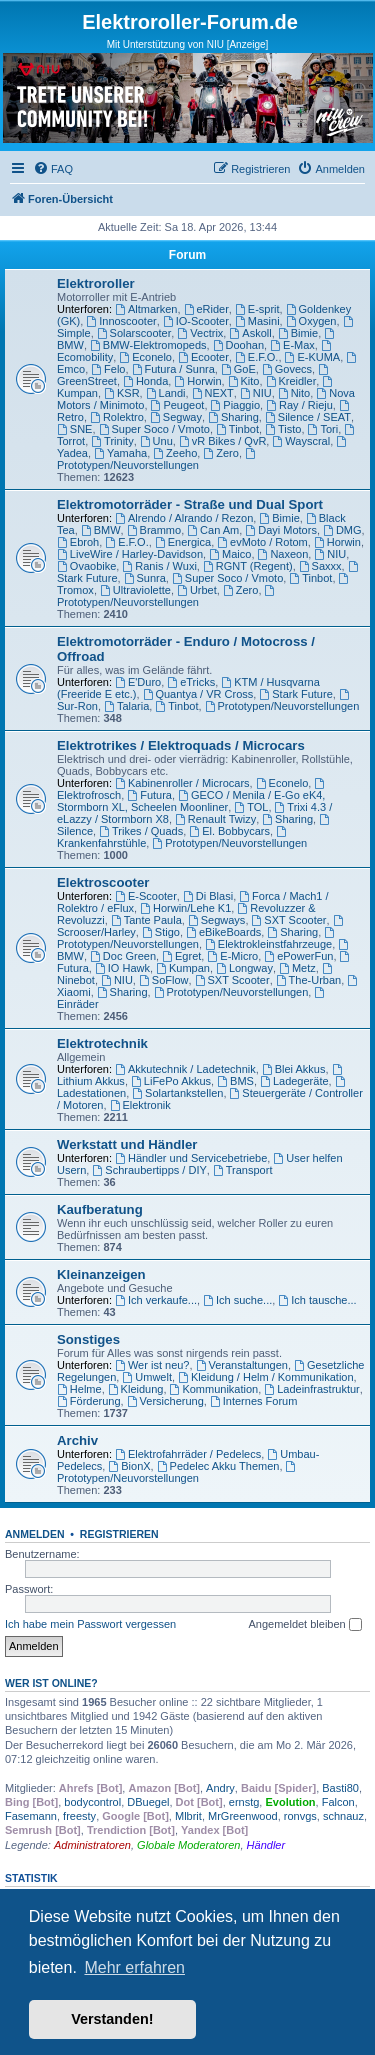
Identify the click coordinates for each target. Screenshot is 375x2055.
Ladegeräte (294, 1081)
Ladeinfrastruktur (311, 1389)
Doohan (238, 345)
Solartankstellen (177, 1093)
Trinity (112, 441)
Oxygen (311, 321)
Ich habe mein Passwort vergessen (90, 1624)
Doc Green (123, 956)
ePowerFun (298, 956)
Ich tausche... (317, 1300)
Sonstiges (88, 1339)
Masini (257, 321)
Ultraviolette (135, 590)
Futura (149, 795)
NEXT (213, 393)
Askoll (250, 333)
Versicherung (165, 1401)
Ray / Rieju (299, 405)
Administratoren (92, 1845)
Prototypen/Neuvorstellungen (157, 459)
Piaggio (236, 405)
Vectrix (200, 333)
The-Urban (308, 980)
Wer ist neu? (152, 1365)
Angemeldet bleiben (304, 1625)
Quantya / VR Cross (198, 694)
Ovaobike (86, 566)
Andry (220, 1788)
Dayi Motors (281, 530)
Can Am (213, 530)
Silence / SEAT (308, 417)
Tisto (283, 429)
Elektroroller (96, 283)
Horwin (197, 381)
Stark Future (295, 694)
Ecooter (203, 357)
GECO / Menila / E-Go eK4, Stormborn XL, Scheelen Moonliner (191, 801)
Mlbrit (188, 1816)
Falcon (338, 1802)
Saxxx (320, 566)
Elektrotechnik (102, 1043)
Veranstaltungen (242, 1365)
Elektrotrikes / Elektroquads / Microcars (181, 745)
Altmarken (146, 309)
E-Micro (232, 956)
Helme (79, 1389)
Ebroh (78, 542)
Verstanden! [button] (112, 2019)
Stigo (161, 932)
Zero (220, 453)
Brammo (154, 530)
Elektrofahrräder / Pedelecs (188, 1454)
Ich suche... (237, 1300)
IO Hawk (122, 968)
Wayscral (301, 441)
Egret (181, 956)
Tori (323, 429)
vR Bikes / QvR (222, 441)
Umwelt (147, 1377)
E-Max (292, 345)
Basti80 (340, 1788)
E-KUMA (313, 357)
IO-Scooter (196, 321)
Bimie (298, 333)
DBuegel (148, 1802)
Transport (243, 1170)
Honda (145, 381)
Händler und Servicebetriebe (191, 1158)
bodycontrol (92, 1802)
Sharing (233, 417)
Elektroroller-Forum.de (190, 22)
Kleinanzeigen (101, 1274)
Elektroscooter (103, 882)
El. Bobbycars (229, 831)
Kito (244, 381)
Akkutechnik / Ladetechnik (185, 1069)
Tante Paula (146, 920)
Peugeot (178, 405)
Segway (176, 417)
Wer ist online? (51, 1683)
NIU (256, 393)
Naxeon (283, 554)
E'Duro (138, 682)
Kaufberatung (100, 1209)
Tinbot (237, 429)
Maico (230, 554)
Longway (244, 968)
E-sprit (257, 309)
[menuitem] (53, 169)
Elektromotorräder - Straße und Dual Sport (190, 504)
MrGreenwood (243, 1816)
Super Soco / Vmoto (154, 429)
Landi (166, 393)
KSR (121, 393)
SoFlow (164, 980)
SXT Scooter (289, 920)
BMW (101, 530)
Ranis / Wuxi (159, 566)
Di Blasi (208, 896)
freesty (79, 1816)
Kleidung (136, 1389)
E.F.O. (256, 357)
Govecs (287, 369)
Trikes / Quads (141, 831)
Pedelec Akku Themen (218, 1466)
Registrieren (119, 1534)
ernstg (244, 1802)
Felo (108, 369)
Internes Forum (253, 1401)
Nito (294, 393)
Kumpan (183, 968)
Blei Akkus (294, 1069)
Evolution (290, 1802)
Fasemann (31, 1816)
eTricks (191, 682)
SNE (74, 429)
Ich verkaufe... (156, 1300)
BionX (129, 1466)
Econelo (145, 357)
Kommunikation (214, 1389)
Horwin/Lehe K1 (185, 908)
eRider (206, 309)
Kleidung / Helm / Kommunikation (265, 1377)
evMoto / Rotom (262, 542)
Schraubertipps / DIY (149, 1170)
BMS (235, 1081)
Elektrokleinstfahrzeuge (268, 944)
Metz (297, 968)
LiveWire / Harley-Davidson (130, 554)
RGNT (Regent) (248, 566)
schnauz (343, 1816)
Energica (183, 542)
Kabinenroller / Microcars (182, 783)
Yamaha (120, 453)
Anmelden (35, 1534)
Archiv (77, 1440)
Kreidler (291, 381)
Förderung (89, 1401)
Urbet (197, 590)
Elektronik (140, 1105)
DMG (342, 530)
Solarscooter (134, 333)
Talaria (126, 706)
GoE (238, 369)
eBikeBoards (223, 932)
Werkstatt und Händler (127, 1144)
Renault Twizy (215, 819)
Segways (216, 920)
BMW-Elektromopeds (148, 345)
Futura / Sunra (173, 369)
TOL (251, 807)
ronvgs (300, 1816)
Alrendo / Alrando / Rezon (184, 518)
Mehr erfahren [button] (134, 1967)
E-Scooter (146, 896)
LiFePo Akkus (171, 1081)
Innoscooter (121, 321)
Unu (156, 441)
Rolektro (117, 417)
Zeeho (175, 453)
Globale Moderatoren (188, 1845)
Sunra (145, 578)
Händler (266, 1845)
